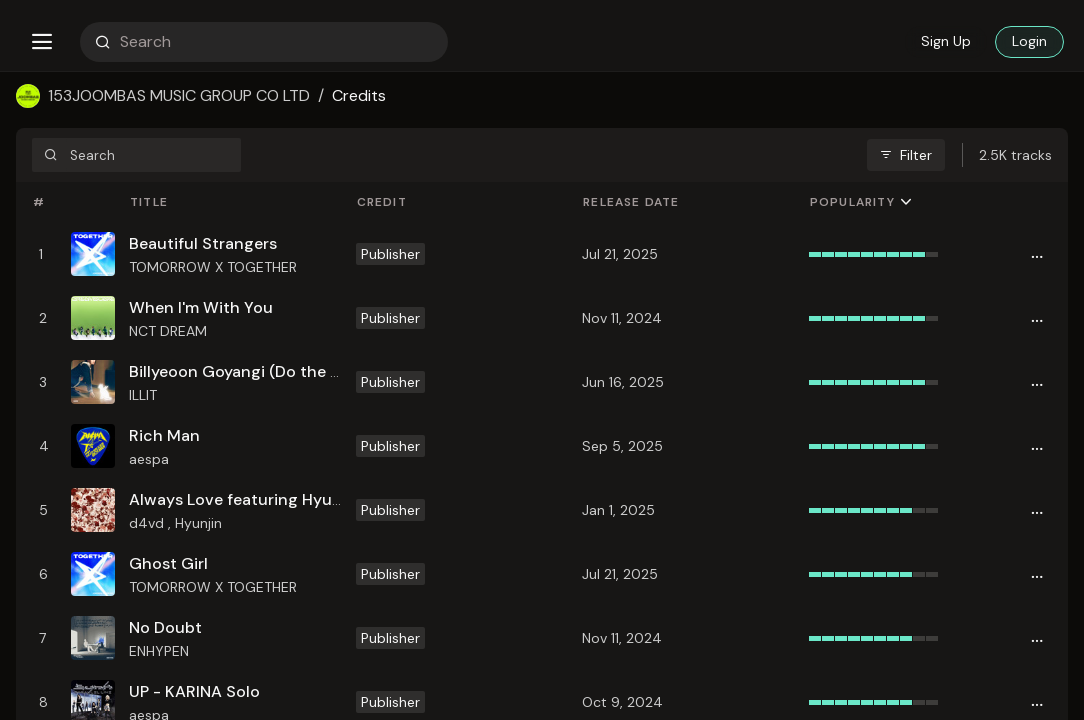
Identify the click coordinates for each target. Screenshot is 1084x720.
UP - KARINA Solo (194, 691)
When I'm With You (201, 307)
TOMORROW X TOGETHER (213, 267)
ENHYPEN (159, 651)
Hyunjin (198, 523)
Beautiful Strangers (203, 243)
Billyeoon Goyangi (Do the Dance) (257, 371)
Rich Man (164, 435)
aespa (149, 459)
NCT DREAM (168, 331)
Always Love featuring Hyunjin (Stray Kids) (291, 499)
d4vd (148, 523)
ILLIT (143, 395)
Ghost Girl (168, 563)
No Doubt (165, 627)
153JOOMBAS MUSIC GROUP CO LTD (179, 95)
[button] (42, 42)
